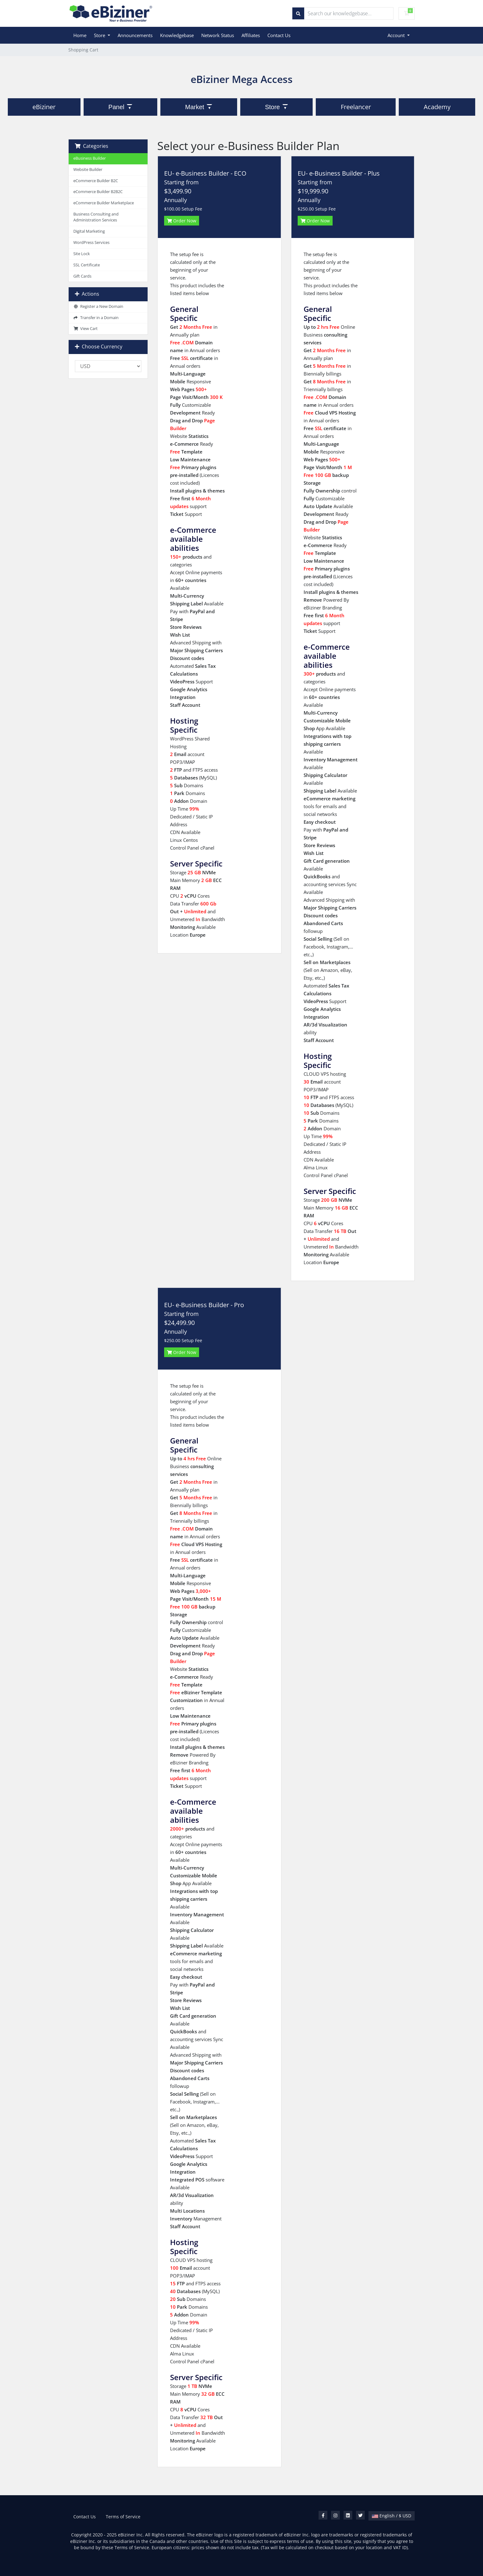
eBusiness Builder (89, 158)
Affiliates (251, 35)
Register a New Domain (98, 306)
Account (397, 35)
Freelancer (356, 107)
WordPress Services (91, 242)
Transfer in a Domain (96, 317)
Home (79, 35)
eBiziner (44, 107)
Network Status (217, 35)
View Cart (85, 328)
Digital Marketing (89, 231)
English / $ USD (391, 2516)
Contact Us (278, 35)
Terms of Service (123, 2517)
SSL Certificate (86, 265)
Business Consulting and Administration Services (96, 217)
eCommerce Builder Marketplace (103, 203)
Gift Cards (82, 276)
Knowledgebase (177, 35)
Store (100, 35)
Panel (116, 107)
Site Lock (81, 253)
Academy (437, 107)
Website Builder (87, 169)
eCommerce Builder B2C (95, 180)
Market (194, 107)
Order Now (181, 221)
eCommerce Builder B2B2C (98, 191)
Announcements (135, 35)
